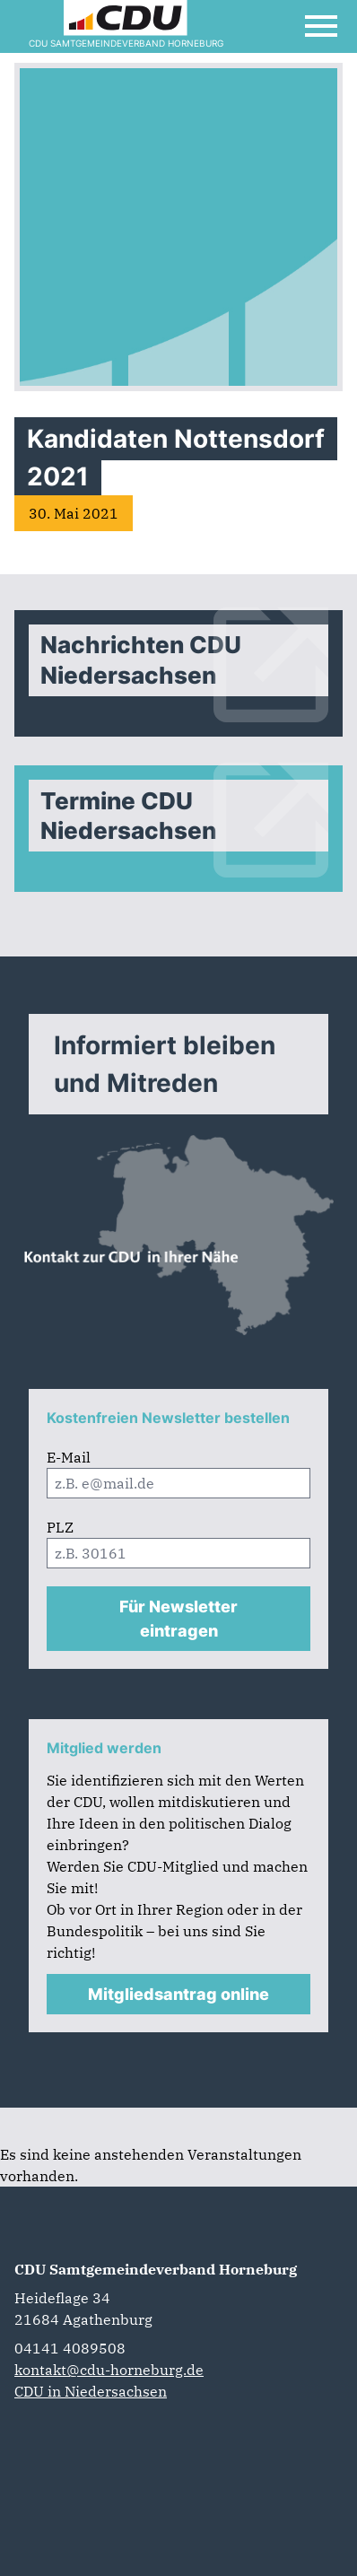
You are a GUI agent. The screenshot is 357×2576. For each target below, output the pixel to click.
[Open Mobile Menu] (321, 26)
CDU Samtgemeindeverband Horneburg (155, 2269)
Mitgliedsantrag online (178, 1994)
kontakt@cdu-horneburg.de (109, 2370)
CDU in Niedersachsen (90, 2391)
